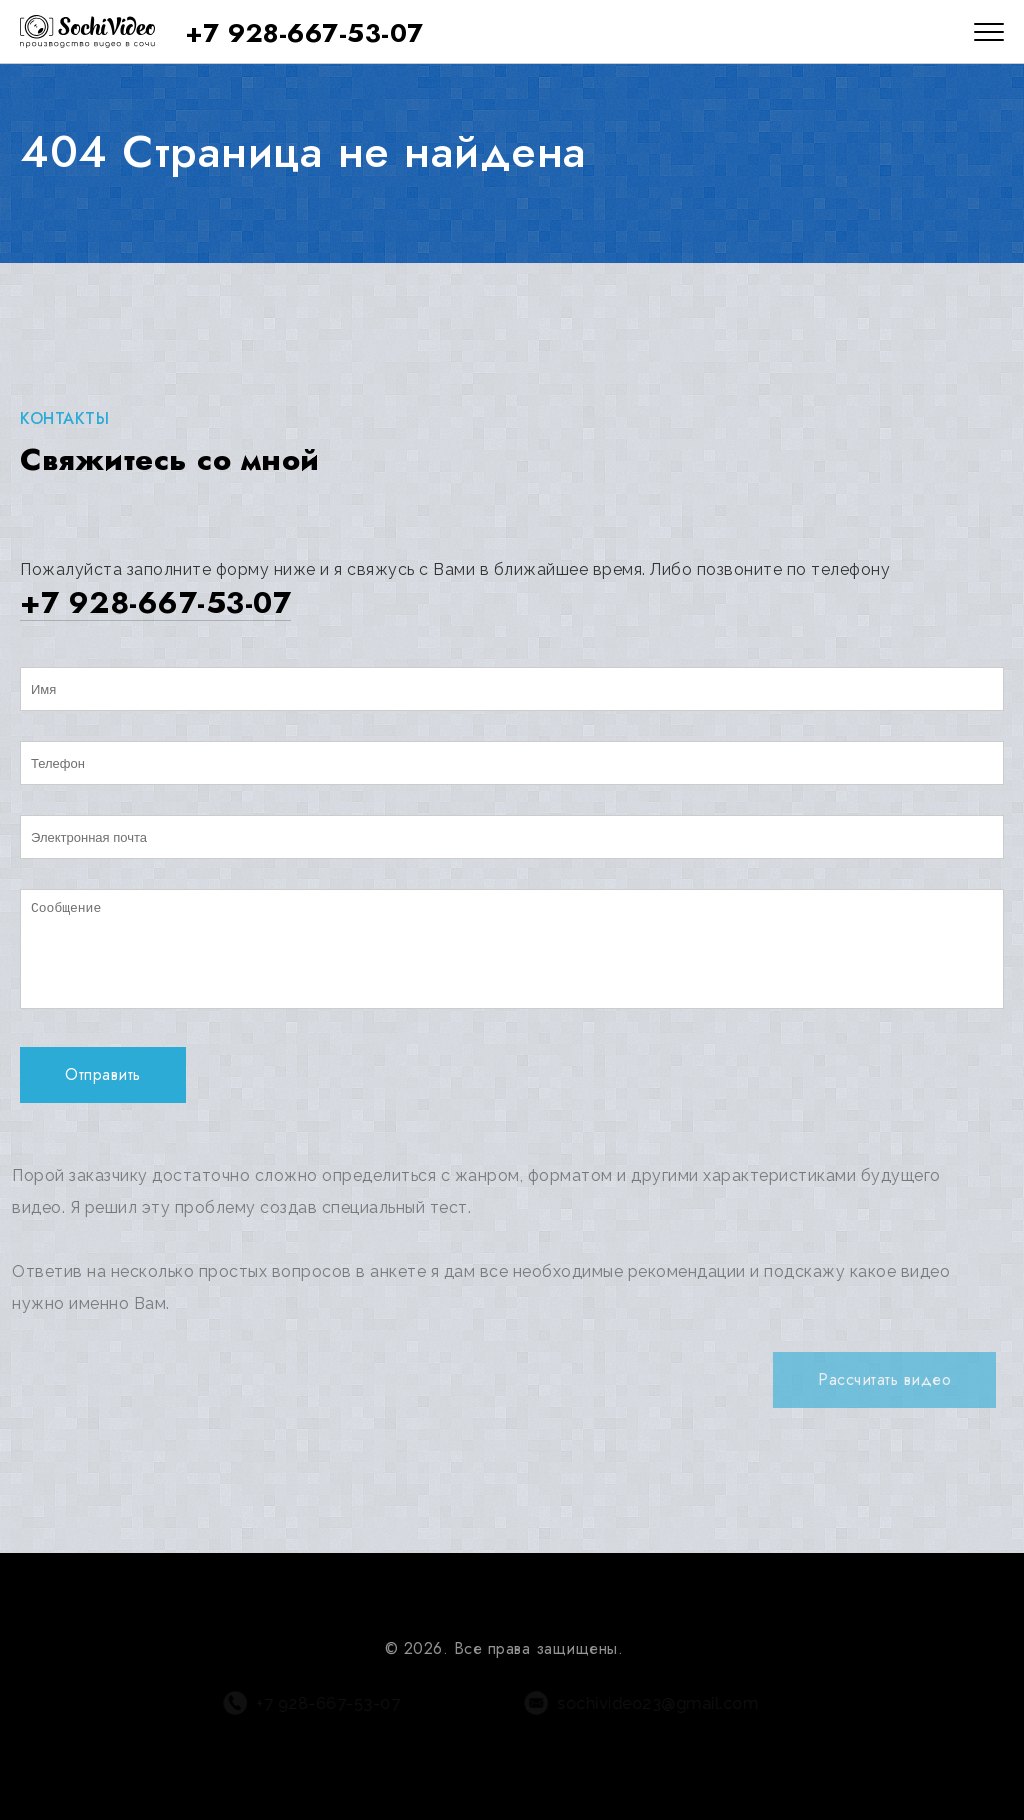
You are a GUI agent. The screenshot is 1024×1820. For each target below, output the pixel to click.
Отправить (103, 1074)
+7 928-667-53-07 (304, 33)
